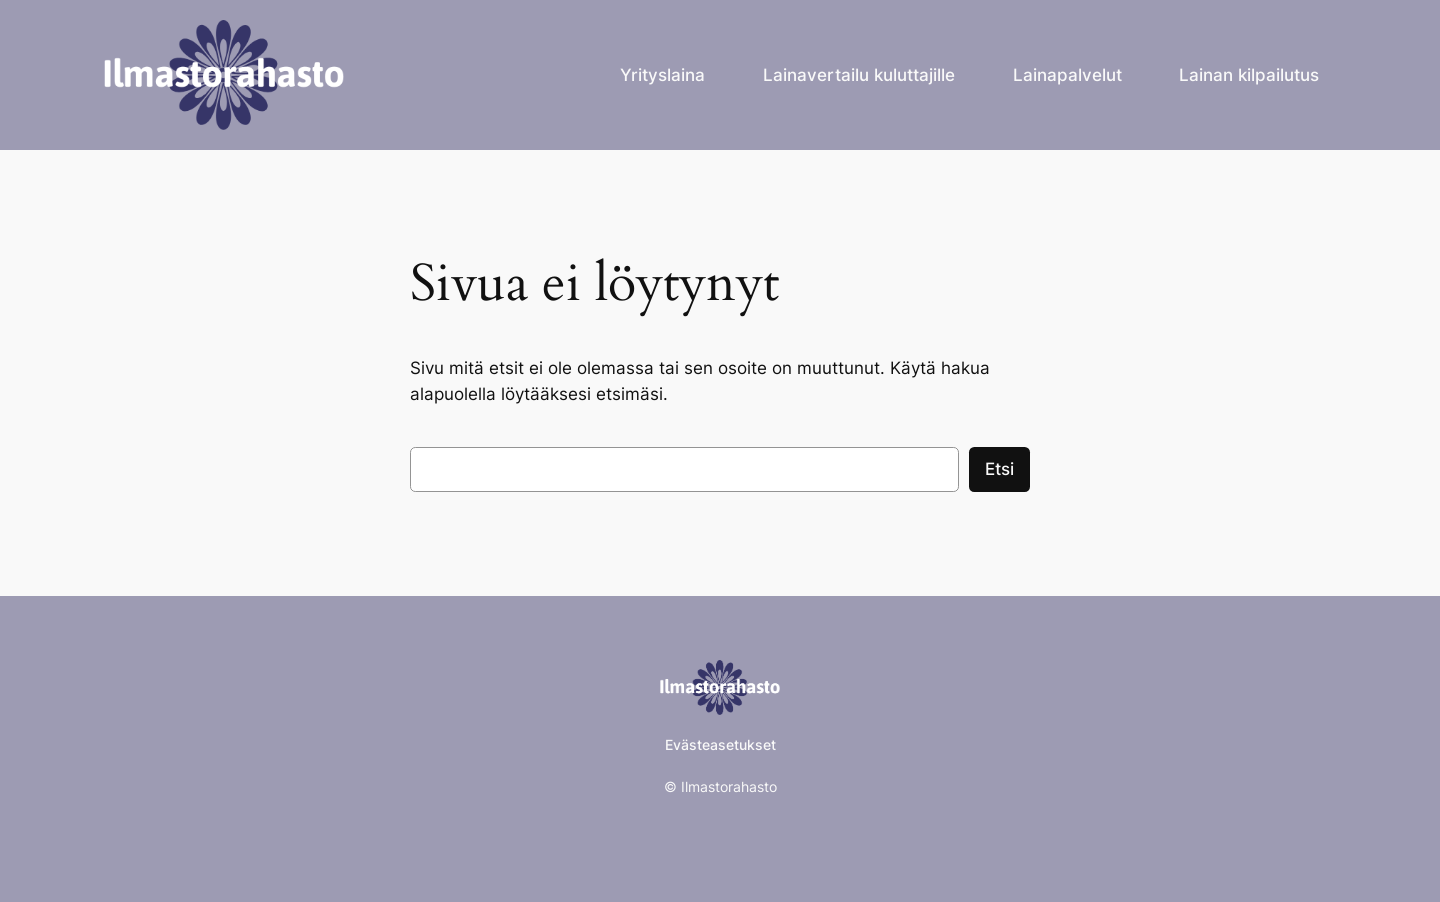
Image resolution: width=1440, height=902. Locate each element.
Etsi (999, 469)
